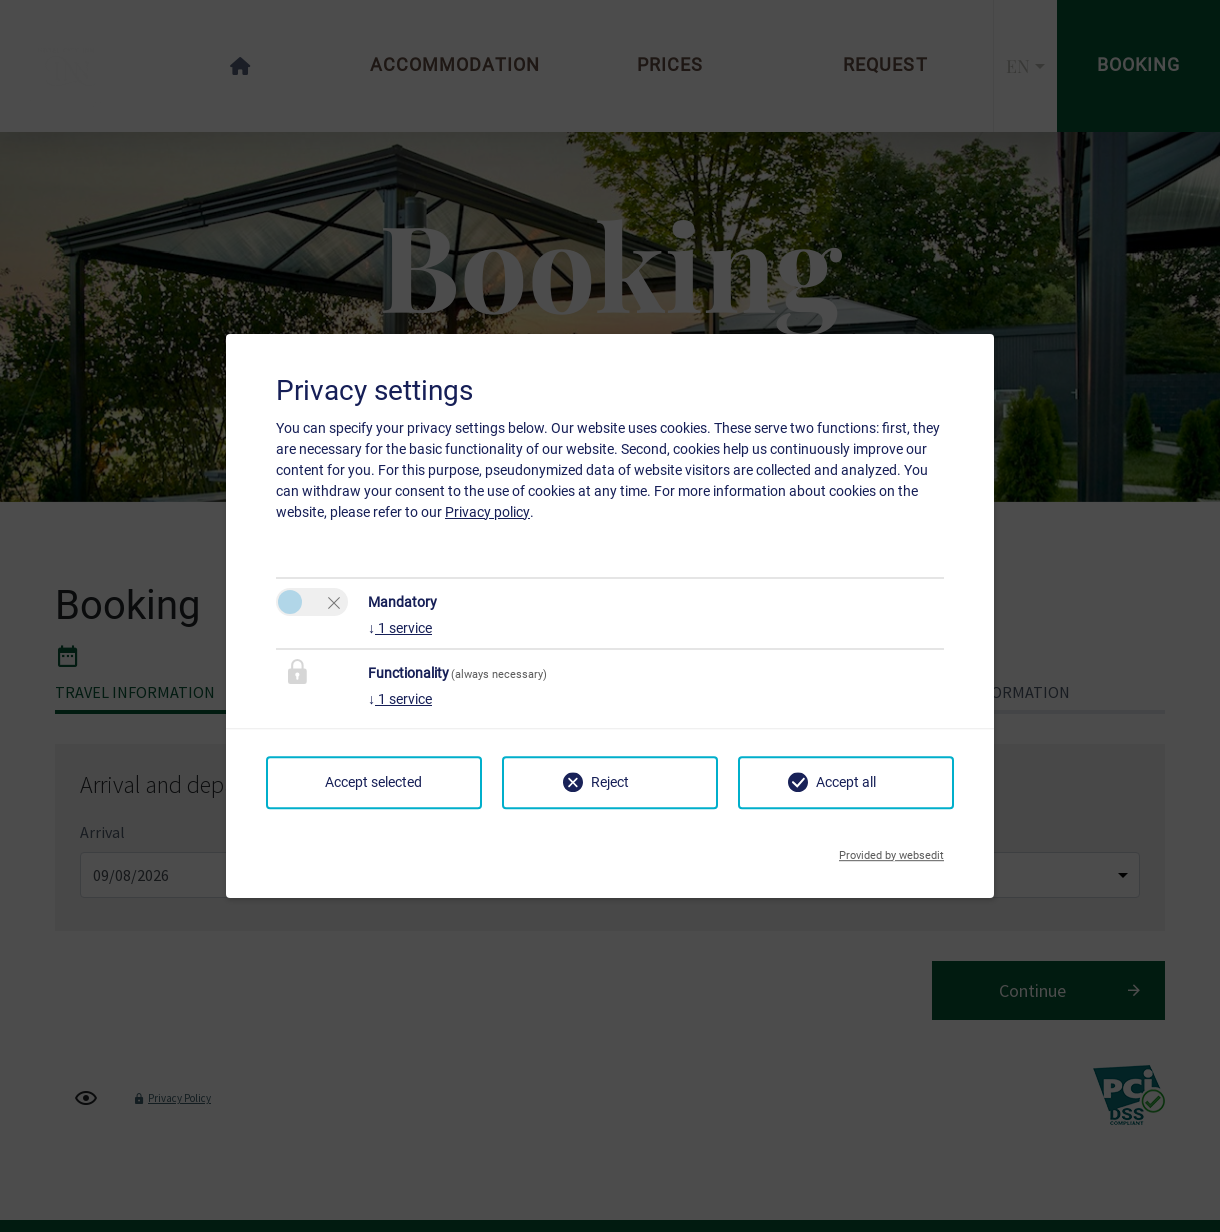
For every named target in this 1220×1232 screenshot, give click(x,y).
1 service (400, 628)
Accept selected (373, 782)
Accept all (846, 782)
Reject (610, 782)
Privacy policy (487, 512)
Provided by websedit (891, 850)
